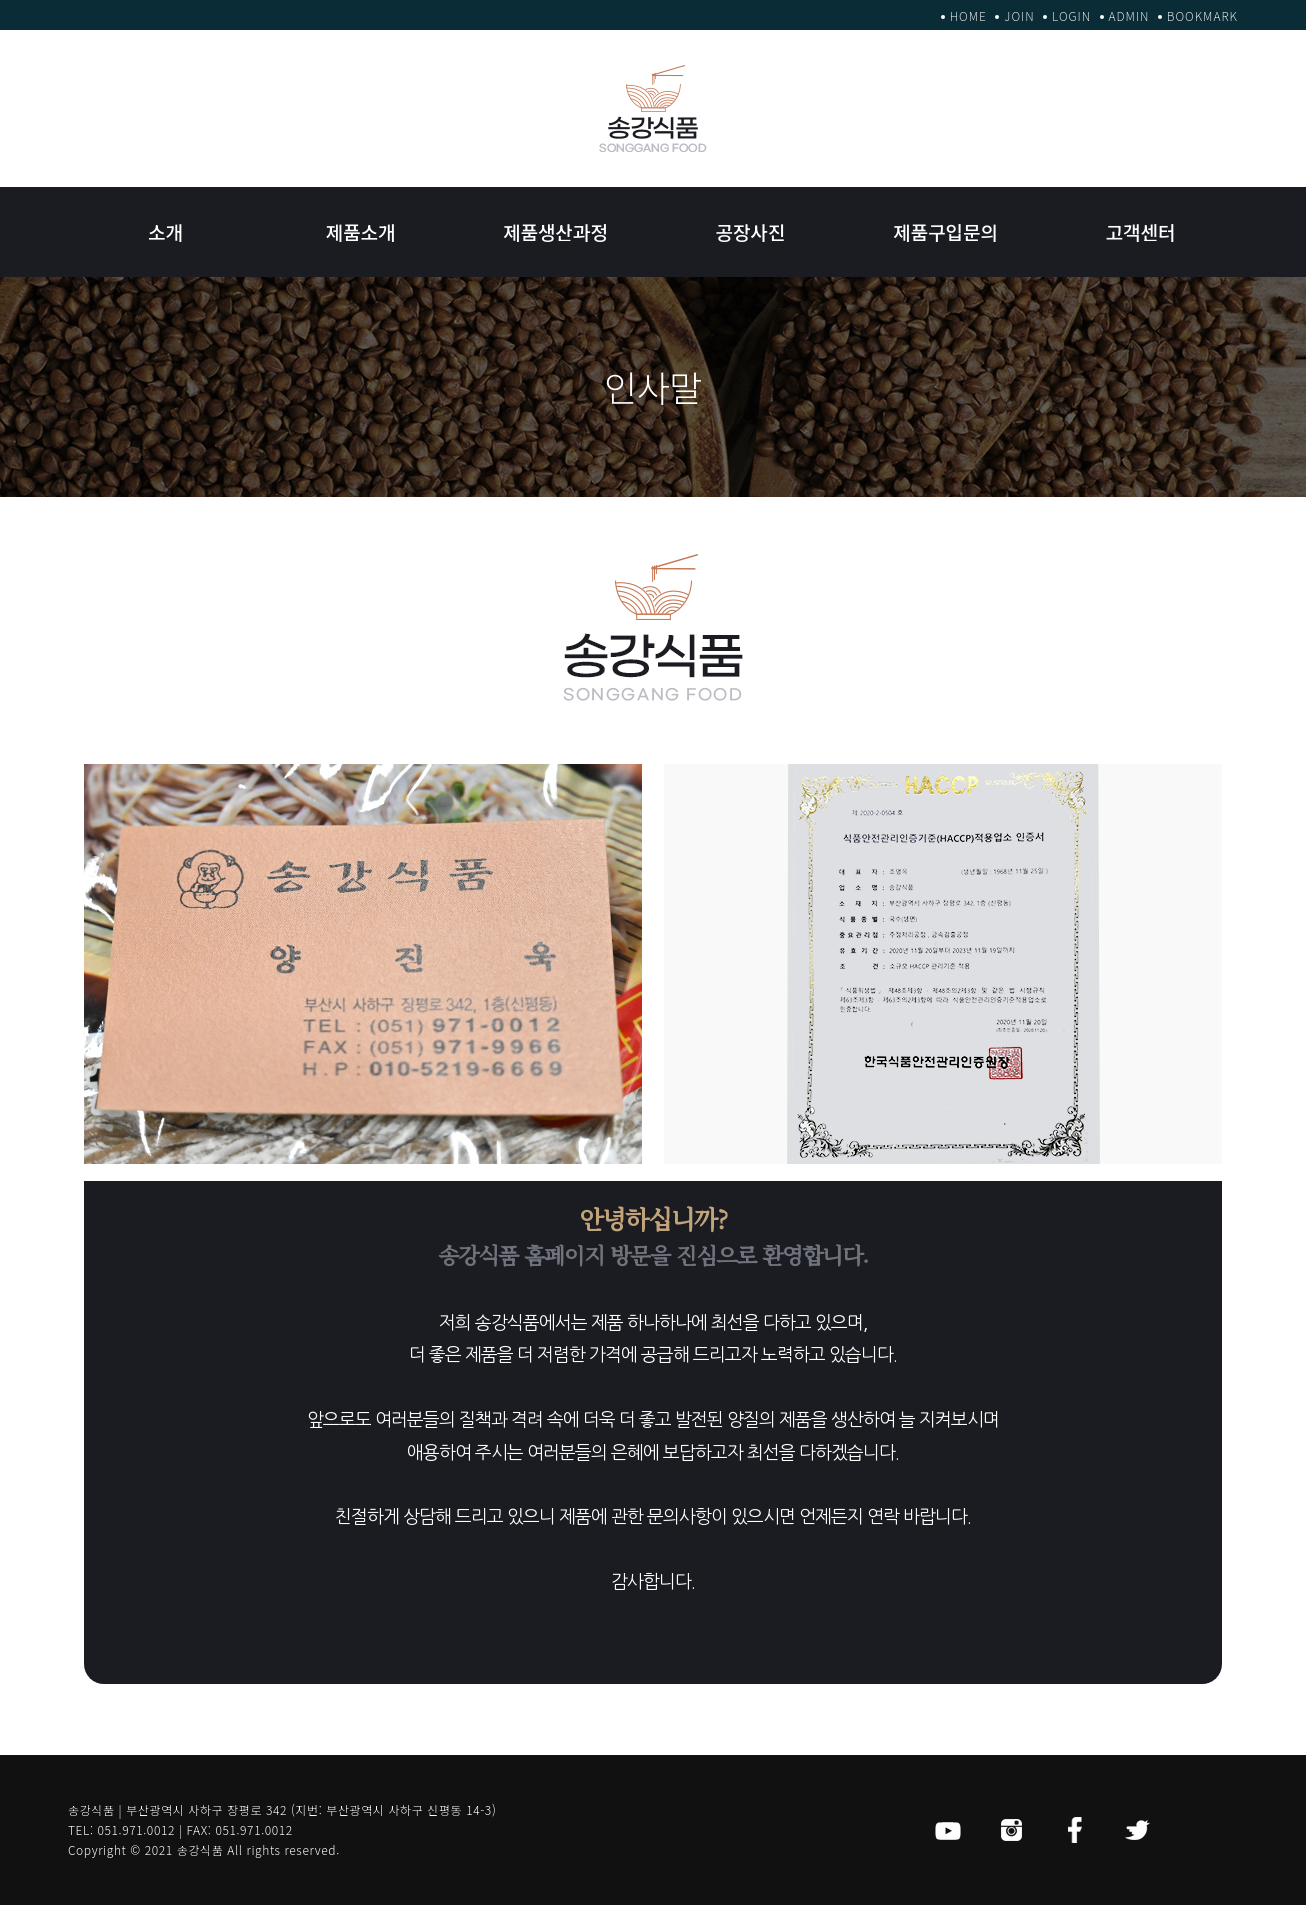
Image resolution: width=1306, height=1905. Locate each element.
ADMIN (1129, 15)
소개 (165, 231)
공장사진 (751, 231)
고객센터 (1141, 231)
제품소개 (361, 231)
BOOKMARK (1202, 15)
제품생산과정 (555, 231)
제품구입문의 (945, 231)
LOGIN (1071, 15)
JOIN (1019, 15)
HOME (968, 15)
